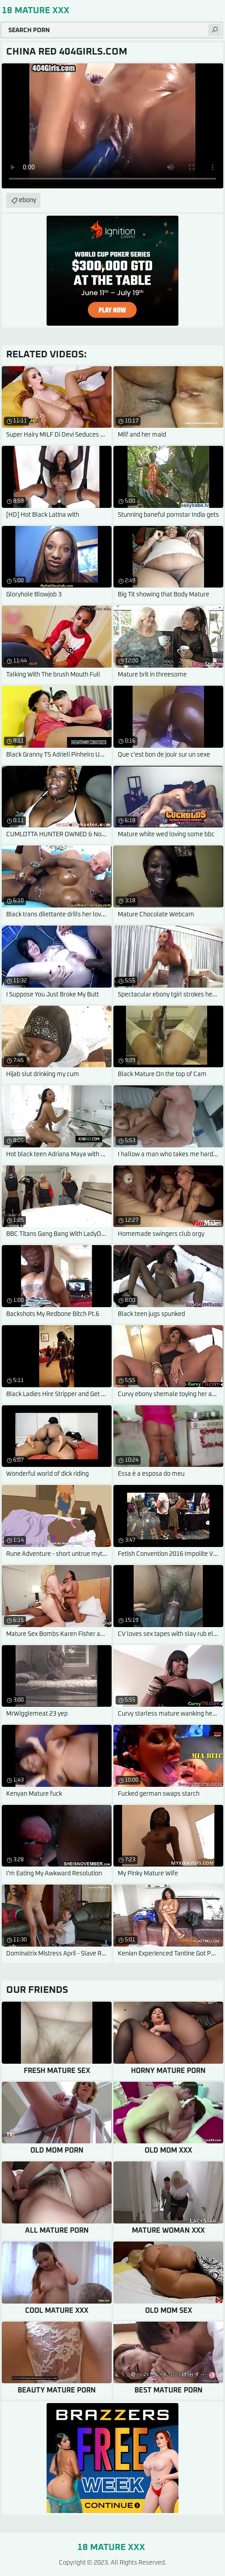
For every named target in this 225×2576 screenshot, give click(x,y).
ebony (27, 200)
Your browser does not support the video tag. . (112, 125)
